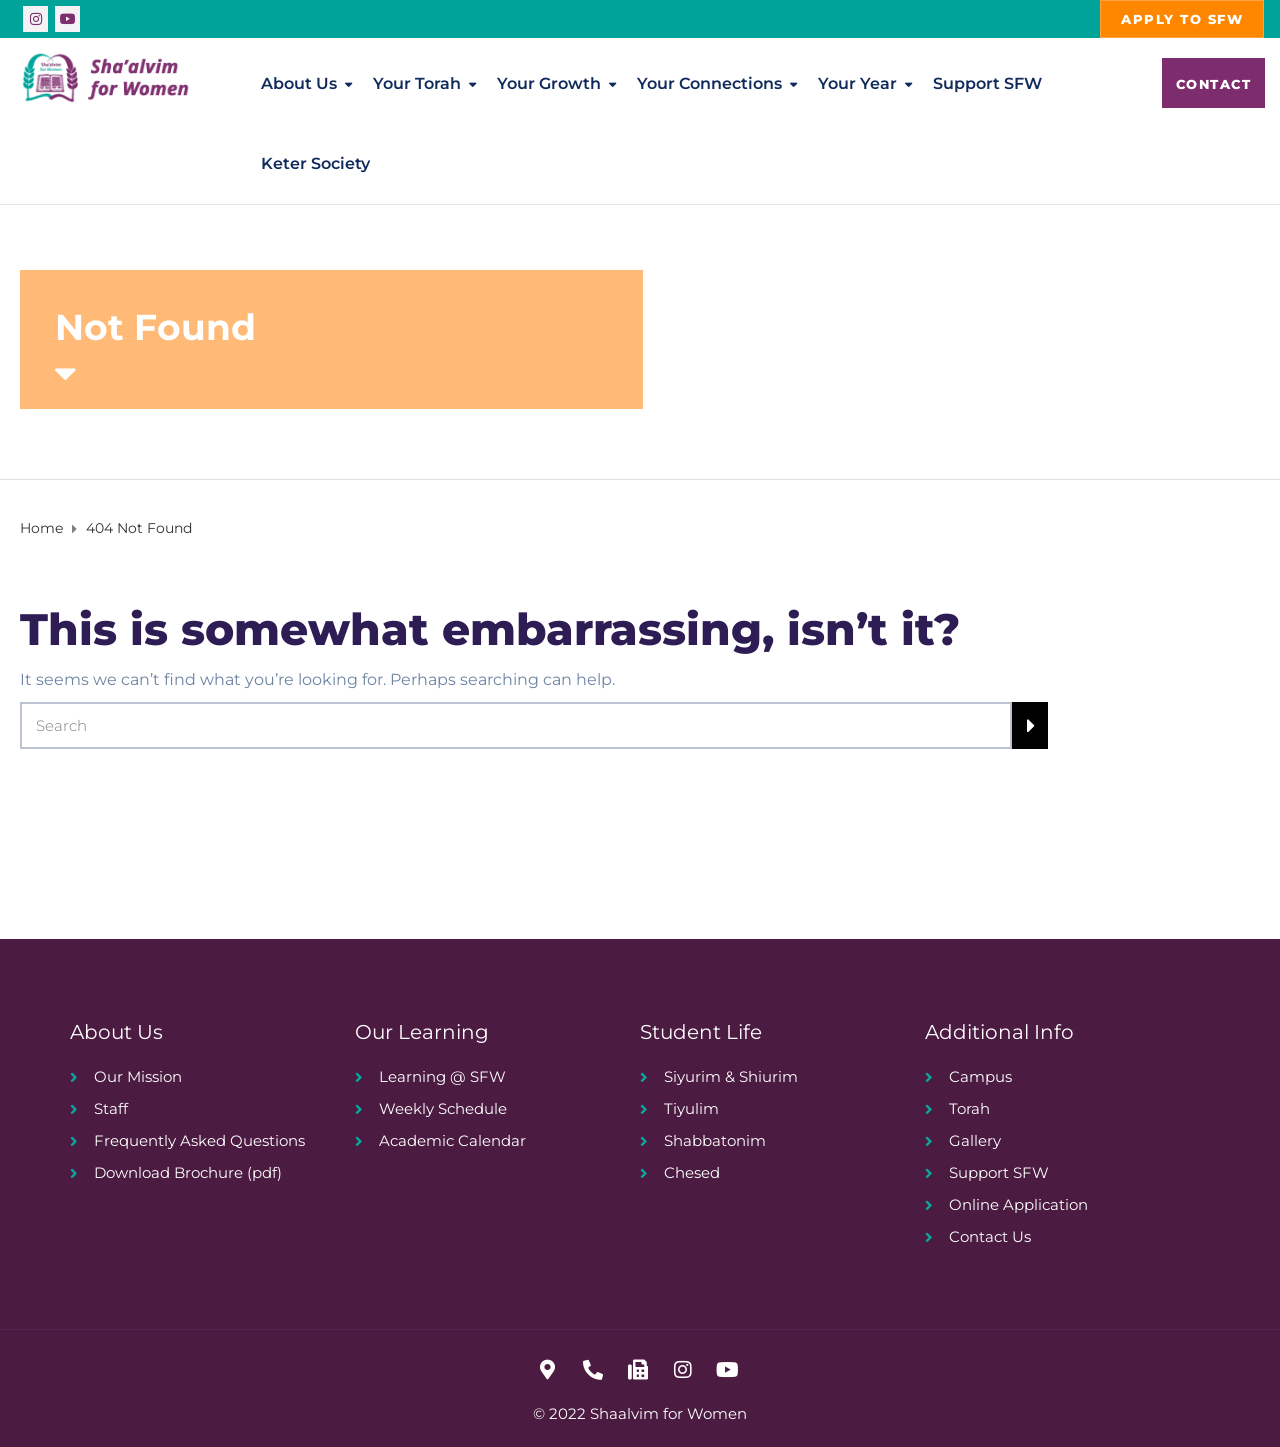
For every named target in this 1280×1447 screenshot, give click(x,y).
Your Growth (549, 83)
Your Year (857, 83)
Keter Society (315, 163)
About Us (299, 83)
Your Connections (709, 83)
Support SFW (987, 83)
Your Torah (417, 83)
